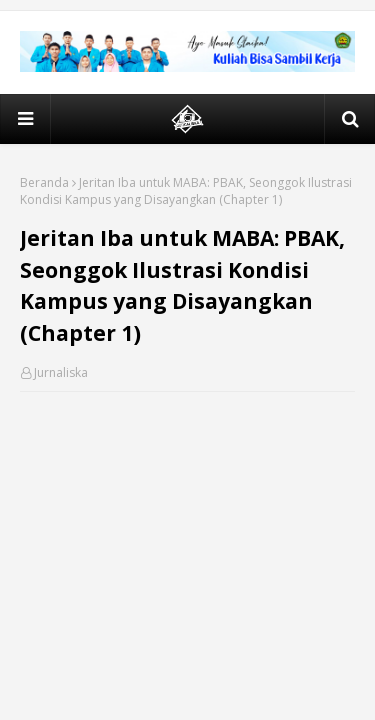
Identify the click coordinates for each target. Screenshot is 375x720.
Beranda (44, 182)
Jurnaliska (61, 372)
